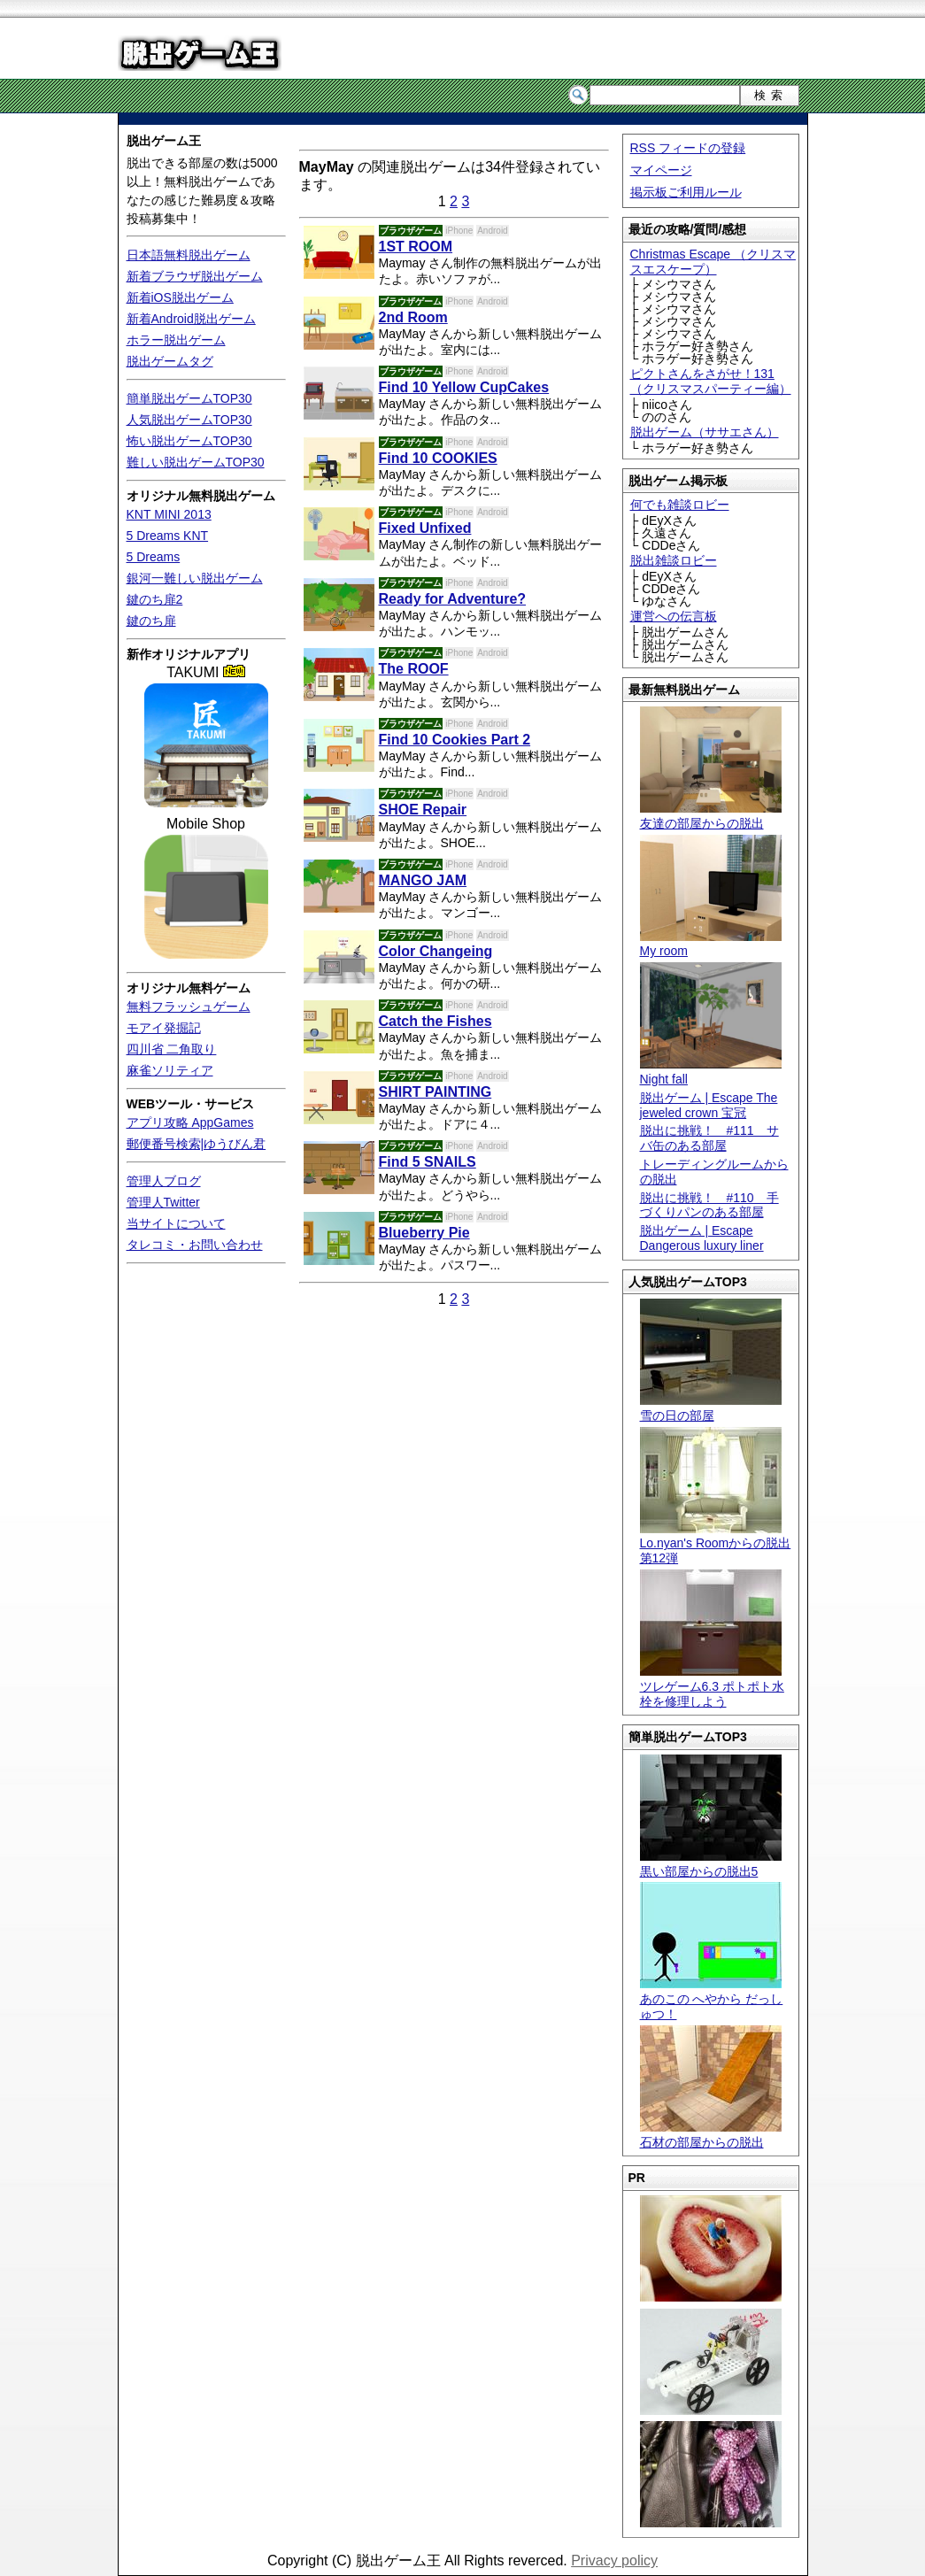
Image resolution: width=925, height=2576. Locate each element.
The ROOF (414, 668)
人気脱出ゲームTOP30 (189, 420)
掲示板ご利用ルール (686, 192)
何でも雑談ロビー (679, 504)
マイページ (661, 170)
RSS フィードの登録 (688, 148)
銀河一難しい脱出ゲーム (195, 578)
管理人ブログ (164, 1181)
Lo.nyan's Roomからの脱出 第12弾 (715, 1544)
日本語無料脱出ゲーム (189, 255)
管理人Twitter (163, 1202)
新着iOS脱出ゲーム (180, 297)
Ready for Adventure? (453, 598)
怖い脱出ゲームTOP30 (189, 441)
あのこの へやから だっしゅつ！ (711, 1999)
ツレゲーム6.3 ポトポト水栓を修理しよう (712, 1686)
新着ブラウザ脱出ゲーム (195, 276)
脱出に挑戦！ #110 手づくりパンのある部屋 (709, 1205)
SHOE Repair (423, 809)
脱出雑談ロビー (673, 560)
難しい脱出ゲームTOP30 (196, 462)
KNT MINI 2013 (169, 514)
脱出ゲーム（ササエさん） (704, 432)
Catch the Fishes (435, 1021)
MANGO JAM (423, 880)
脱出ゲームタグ (170, 361)
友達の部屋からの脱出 (711, 815)
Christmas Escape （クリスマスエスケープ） (713, 261)
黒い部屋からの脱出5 (711, 1863)
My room (711, 944)
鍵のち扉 (151, 620)
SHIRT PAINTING (435, 1091)
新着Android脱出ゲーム (191, 319)
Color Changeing (436, 951)
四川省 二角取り (172, 1049)
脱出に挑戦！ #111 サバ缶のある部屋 (709, 1138)
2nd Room (413, 317)
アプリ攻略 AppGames (190, 1122)
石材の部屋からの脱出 (711, 2134)
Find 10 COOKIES (438, 458)
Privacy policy (614, 2560)
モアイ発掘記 (164, 1028)
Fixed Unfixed (425, 528)
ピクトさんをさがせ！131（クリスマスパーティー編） (710, 381)
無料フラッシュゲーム (189, 1006)
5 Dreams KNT (168, 535)
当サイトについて (176, 1223)
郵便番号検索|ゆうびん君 (196, 1144)
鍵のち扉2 (155, 599)
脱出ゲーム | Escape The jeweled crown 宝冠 (709, 1105)
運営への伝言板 (673, 616)
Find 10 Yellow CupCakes (464, 387)
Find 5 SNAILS (427, 1161)
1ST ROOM (416, 246)
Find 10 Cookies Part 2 (455, 739)
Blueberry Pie (424, 1232)
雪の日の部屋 (711, 1408)
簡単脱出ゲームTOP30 (189, 398)
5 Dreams (154, 557)
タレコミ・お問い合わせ (195, 1245)
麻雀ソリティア (170, 1070)
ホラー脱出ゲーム (176, 340)
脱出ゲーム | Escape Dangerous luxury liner (702, 1238)
